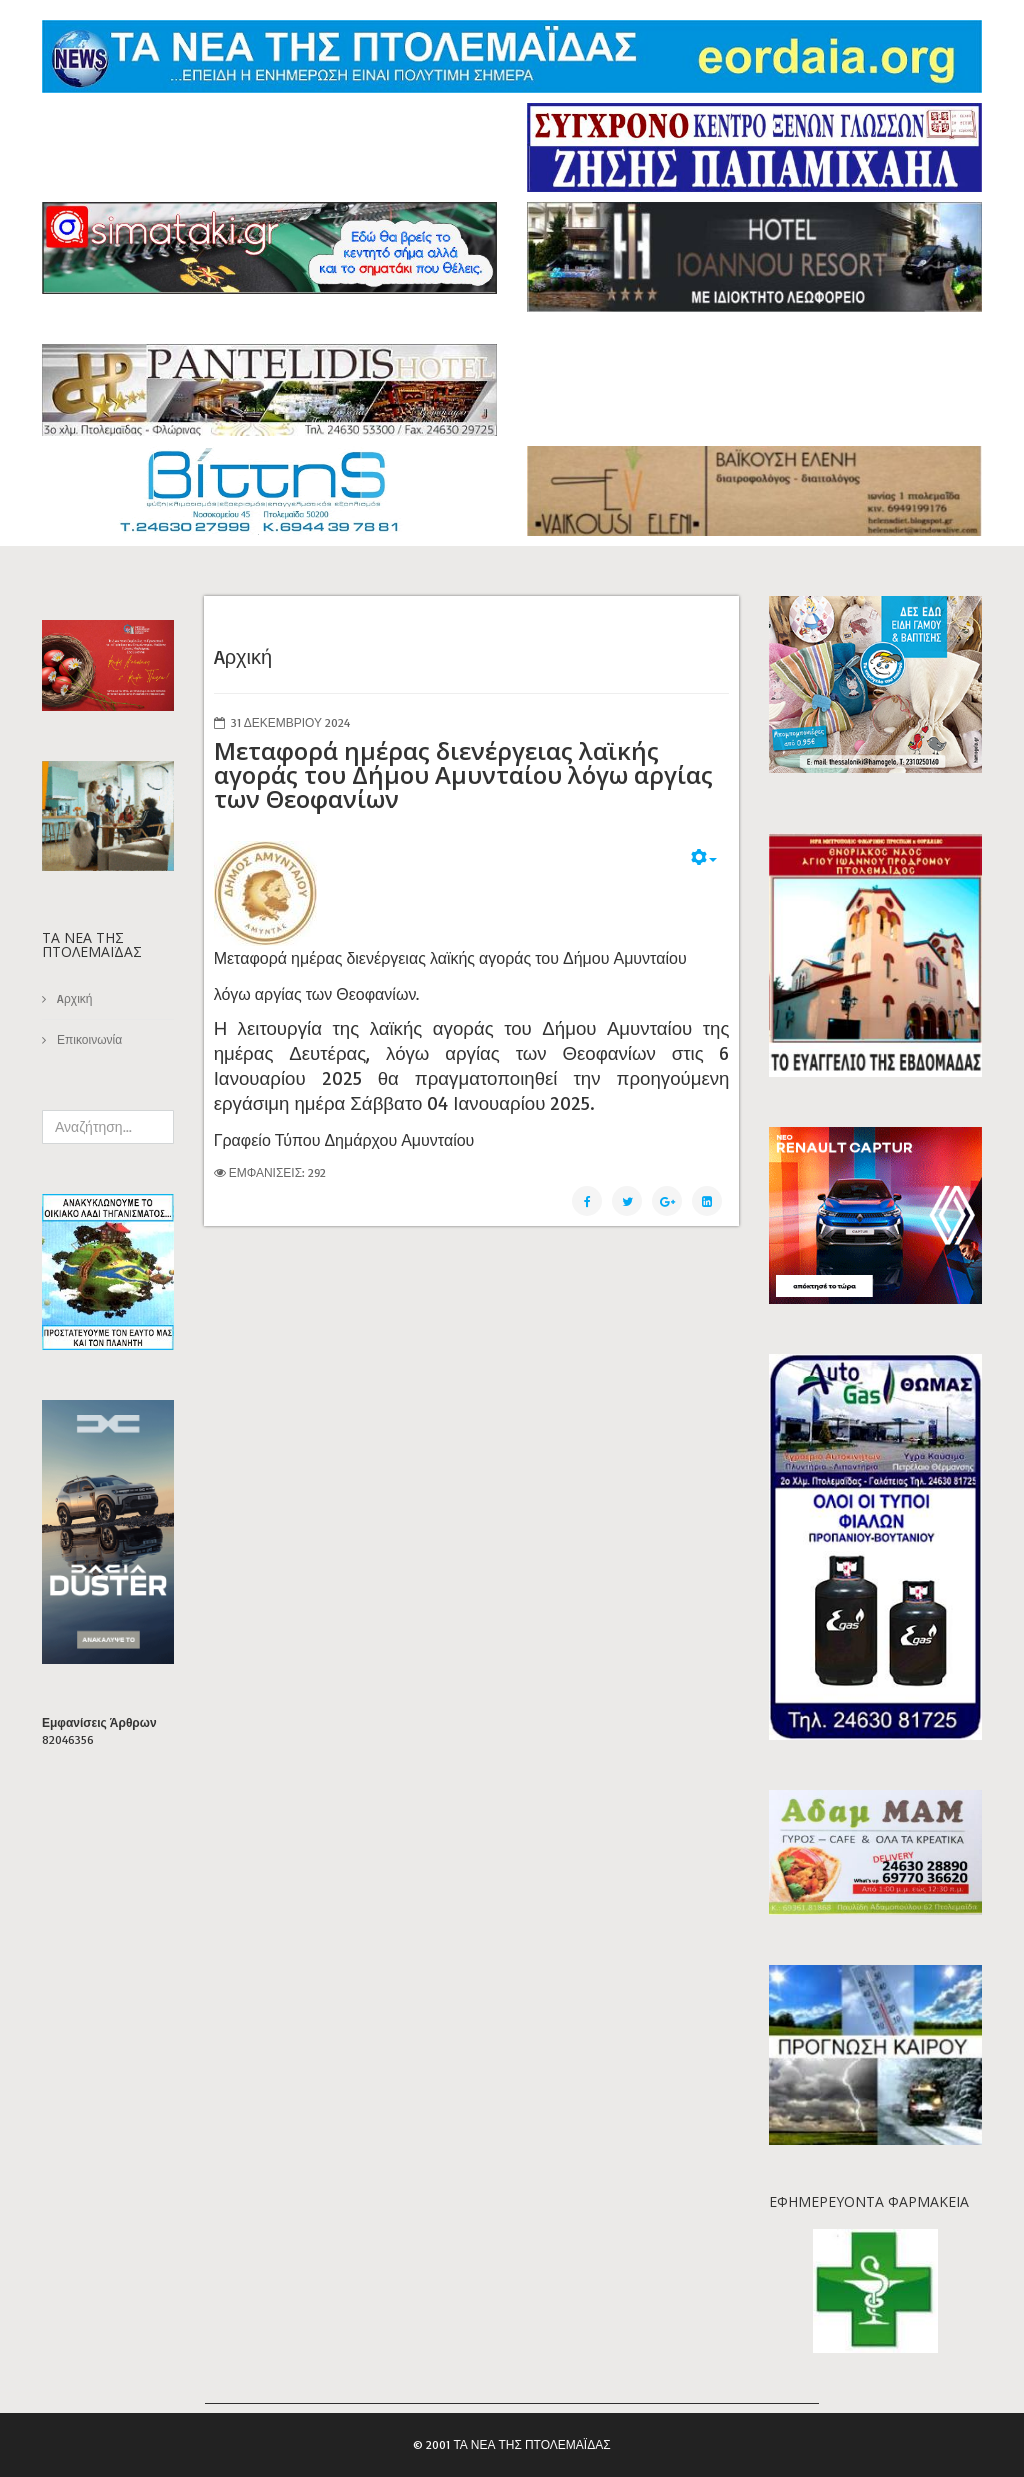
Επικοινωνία (88, 1039)
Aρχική (73, 998)
